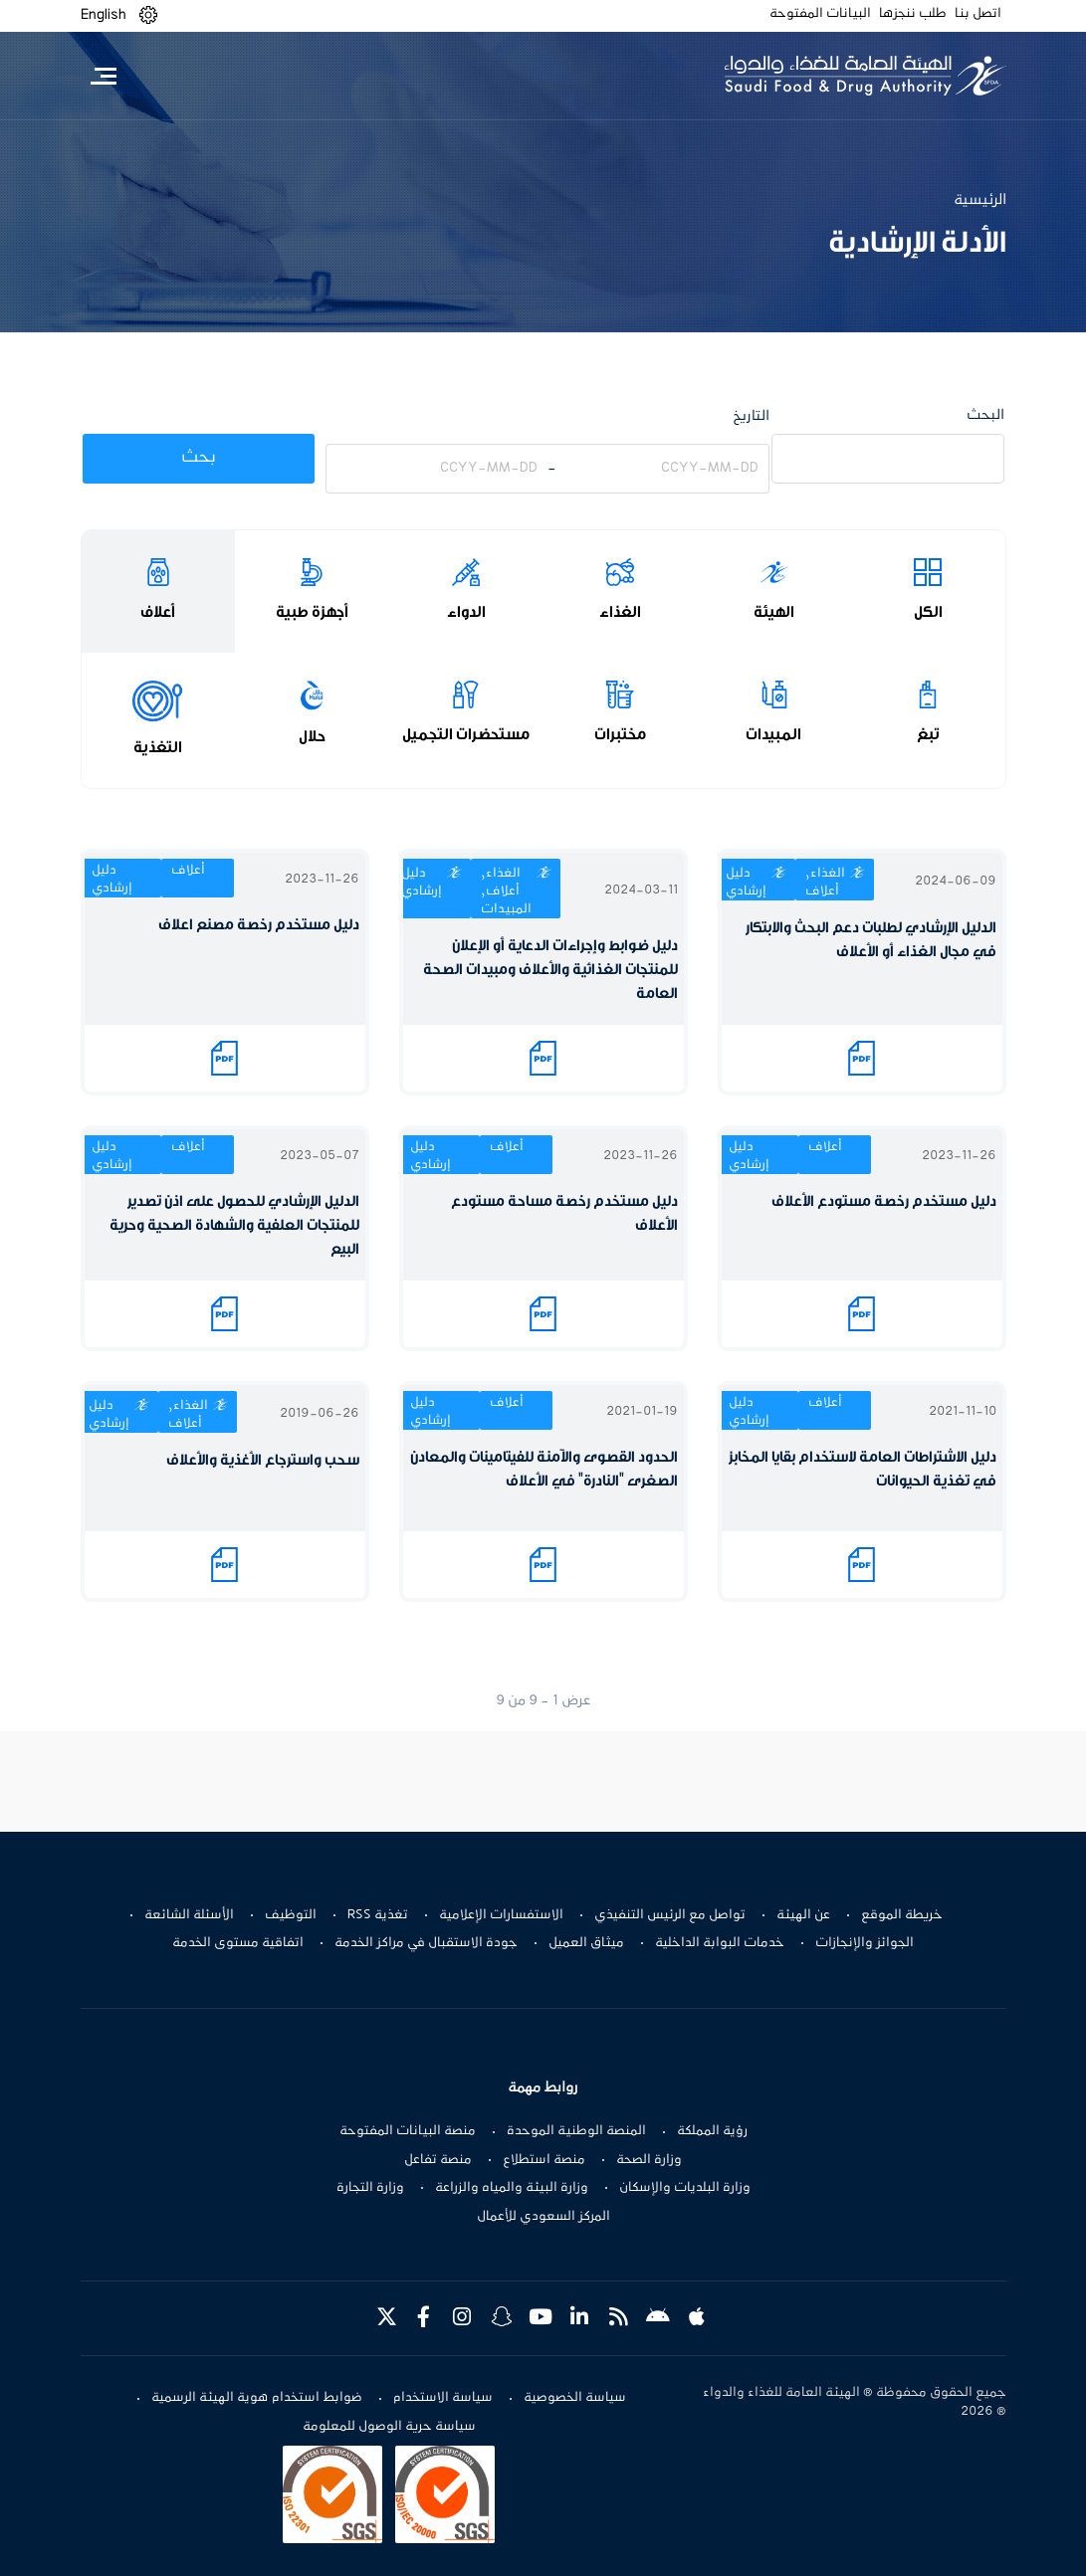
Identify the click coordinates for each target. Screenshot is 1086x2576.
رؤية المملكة (712, 2131)
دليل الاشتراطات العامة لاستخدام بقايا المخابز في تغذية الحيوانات (862, 1469)
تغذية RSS (377, 1915)
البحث (985, 415)
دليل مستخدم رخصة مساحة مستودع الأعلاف (564, 1213)
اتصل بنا (978, 14)
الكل (928, 612)
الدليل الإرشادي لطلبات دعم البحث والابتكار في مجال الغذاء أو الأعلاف (871, 939)
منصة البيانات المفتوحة (407, 2131)
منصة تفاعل (438, 2160)
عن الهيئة (803, 1915)
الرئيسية (980, 200)
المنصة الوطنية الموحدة (576, 2131)
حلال (312, 736)
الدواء (466, 612)
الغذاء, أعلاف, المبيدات (506, 891)
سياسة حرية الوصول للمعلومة (389, 2427)
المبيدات (773, 734)
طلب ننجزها (913, 14)
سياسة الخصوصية (575, 2398)
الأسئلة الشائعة (189, 1915)
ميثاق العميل (586, 1943)
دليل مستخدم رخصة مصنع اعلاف (258, 924)
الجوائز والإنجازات (864, 1943)
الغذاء (620, 612)
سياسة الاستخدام (443, 2398)
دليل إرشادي (746, 882)
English (103, 15)
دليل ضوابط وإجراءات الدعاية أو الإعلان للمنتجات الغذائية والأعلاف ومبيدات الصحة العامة (550, 969)
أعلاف (157, 612)
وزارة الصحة (649, 2160)
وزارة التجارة (370, 2188)
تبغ (928, 734)
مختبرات (620, 734)
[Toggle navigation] (104, 76)
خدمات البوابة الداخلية (719, 1943)
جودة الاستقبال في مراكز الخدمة (426, 1943)
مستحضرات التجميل (466, 734)
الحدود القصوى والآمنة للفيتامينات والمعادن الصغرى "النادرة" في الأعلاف (544, 1469)
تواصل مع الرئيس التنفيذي (670, 1915)
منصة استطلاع (544, 2160)
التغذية (157, 747)
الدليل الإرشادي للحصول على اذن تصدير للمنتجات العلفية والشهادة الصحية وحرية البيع (234, 1225)
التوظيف (291, 1915)
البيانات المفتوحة (820, 14)
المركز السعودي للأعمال (543, 2217)
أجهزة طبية (312, 612)
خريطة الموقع (902, 1915)
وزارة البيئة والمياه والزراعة (511, 2188)
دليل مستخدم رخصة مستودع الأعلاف (883, 1201)
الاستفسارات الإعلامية (501, 1915)
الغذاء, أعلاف (825, 882)
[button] (148, 15)
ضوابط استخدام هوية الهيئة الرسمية (256, 2398)
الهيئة (774, 612)
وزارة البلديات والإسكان (685, 2188)
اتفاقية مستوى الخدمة (238, 1943)
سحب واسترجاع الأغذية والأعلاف (262, 1460)
